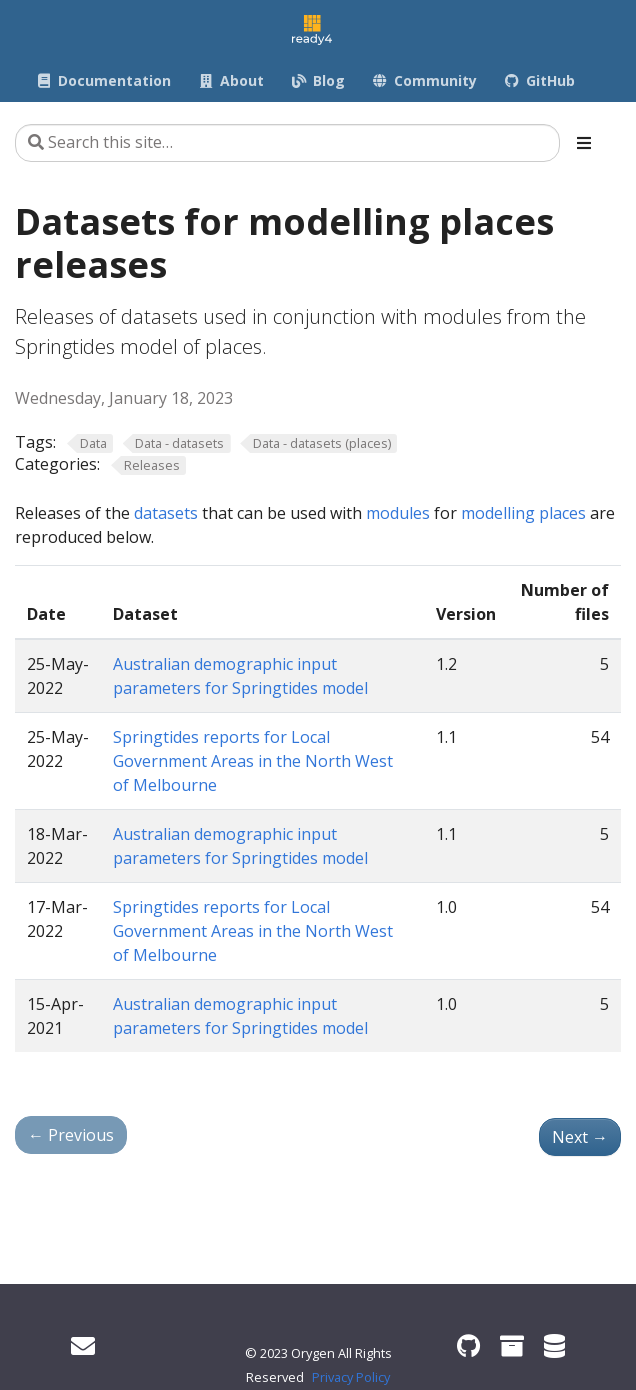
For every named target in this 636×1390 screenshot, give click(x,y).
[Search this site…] (287, 143)
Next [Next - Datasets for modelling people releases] (580, 1137)
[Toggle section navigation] (584, 143)
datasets (166, 513)
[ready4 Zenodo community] (512, 1345)
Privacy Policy (351, 1377)
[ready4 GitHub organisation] (468, 1345)
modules (398, 513)
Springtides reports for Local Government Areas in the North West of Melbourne (253, 761)
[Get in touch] (83, 1345)
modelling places (523, 513)
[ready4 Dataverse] (554, 1345)
